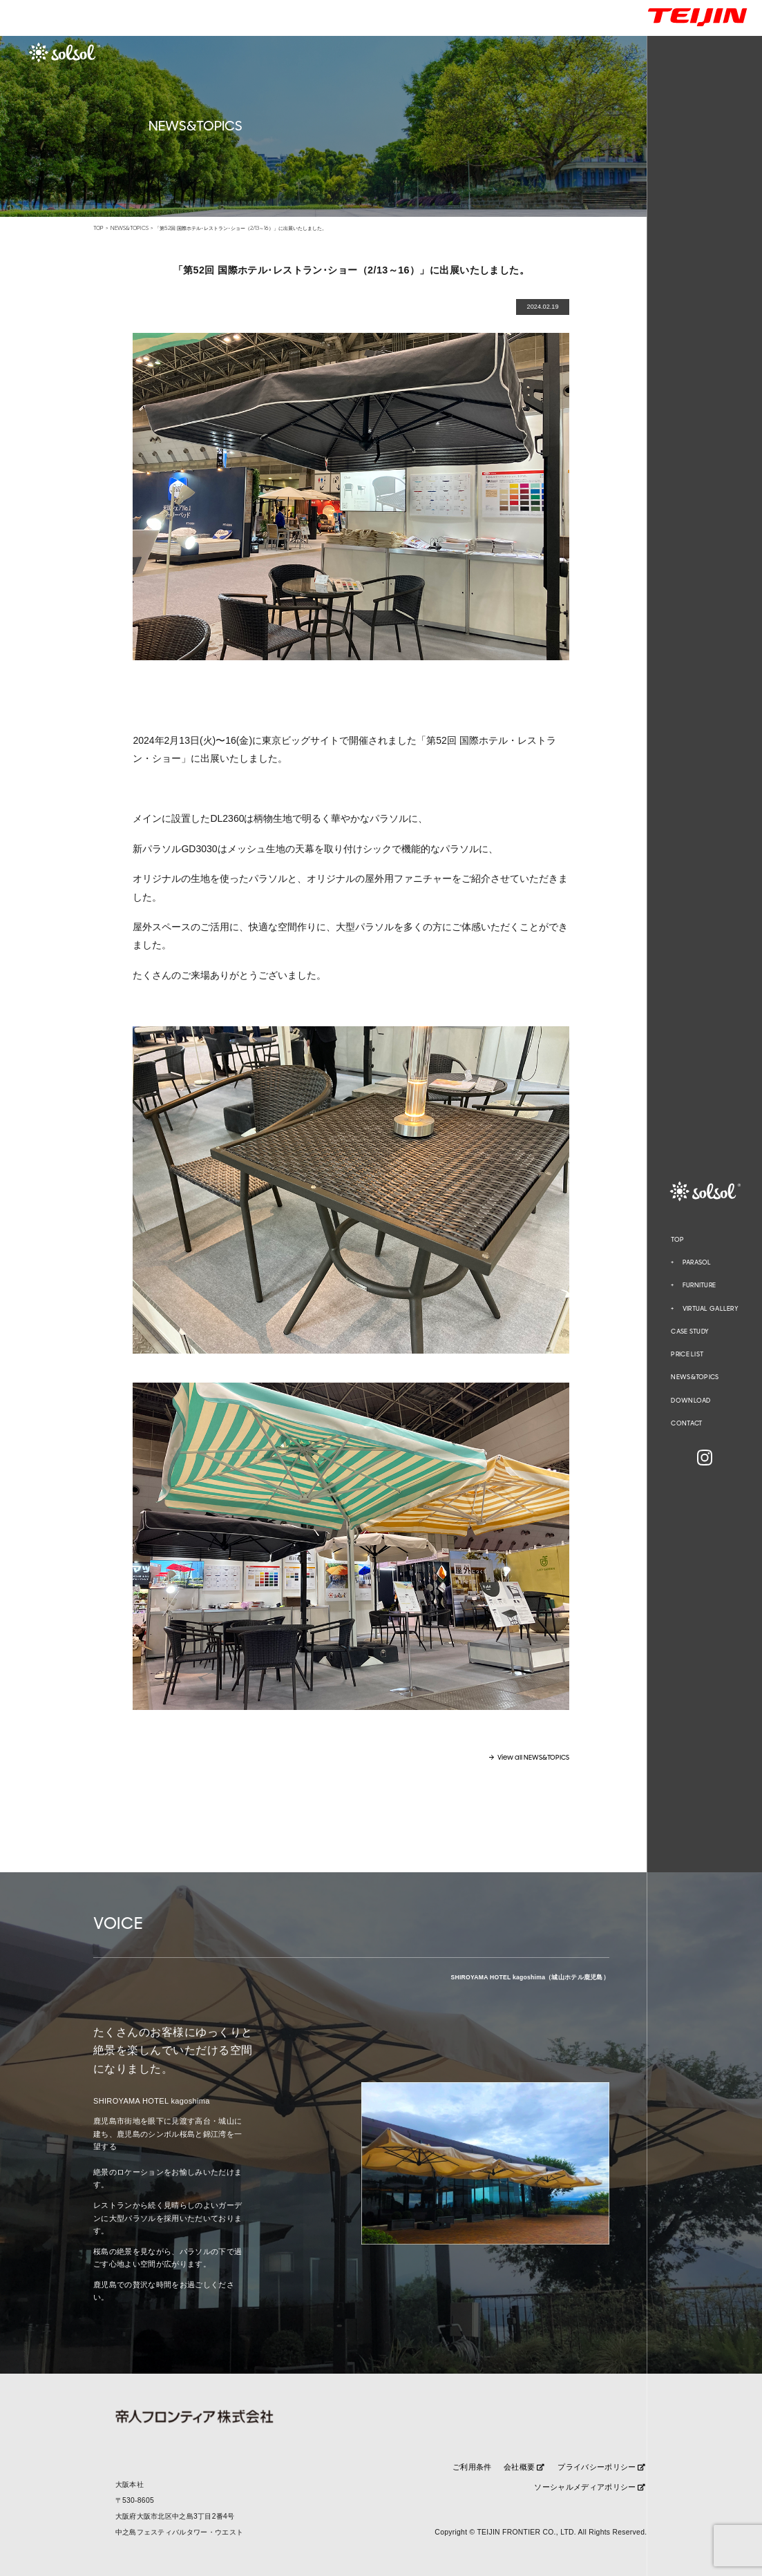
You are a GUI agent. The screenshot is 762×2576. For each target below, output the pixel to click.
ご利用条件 (472, 2467)
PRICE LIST (687, 1354)
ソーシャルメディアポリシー (589, 2487)
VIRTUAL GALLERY (711, 1309)
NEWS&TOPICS (694, 1377)
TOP (677, 1240)
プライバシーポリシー (601, 2467)
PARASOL (697, 1263)
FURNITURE (699, 1285)
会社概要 (524, 2467)
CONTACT (686, 1423)
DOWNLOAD (690, 1400)
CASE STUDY (690, 1331)
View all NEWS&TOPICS (533, 1758)
